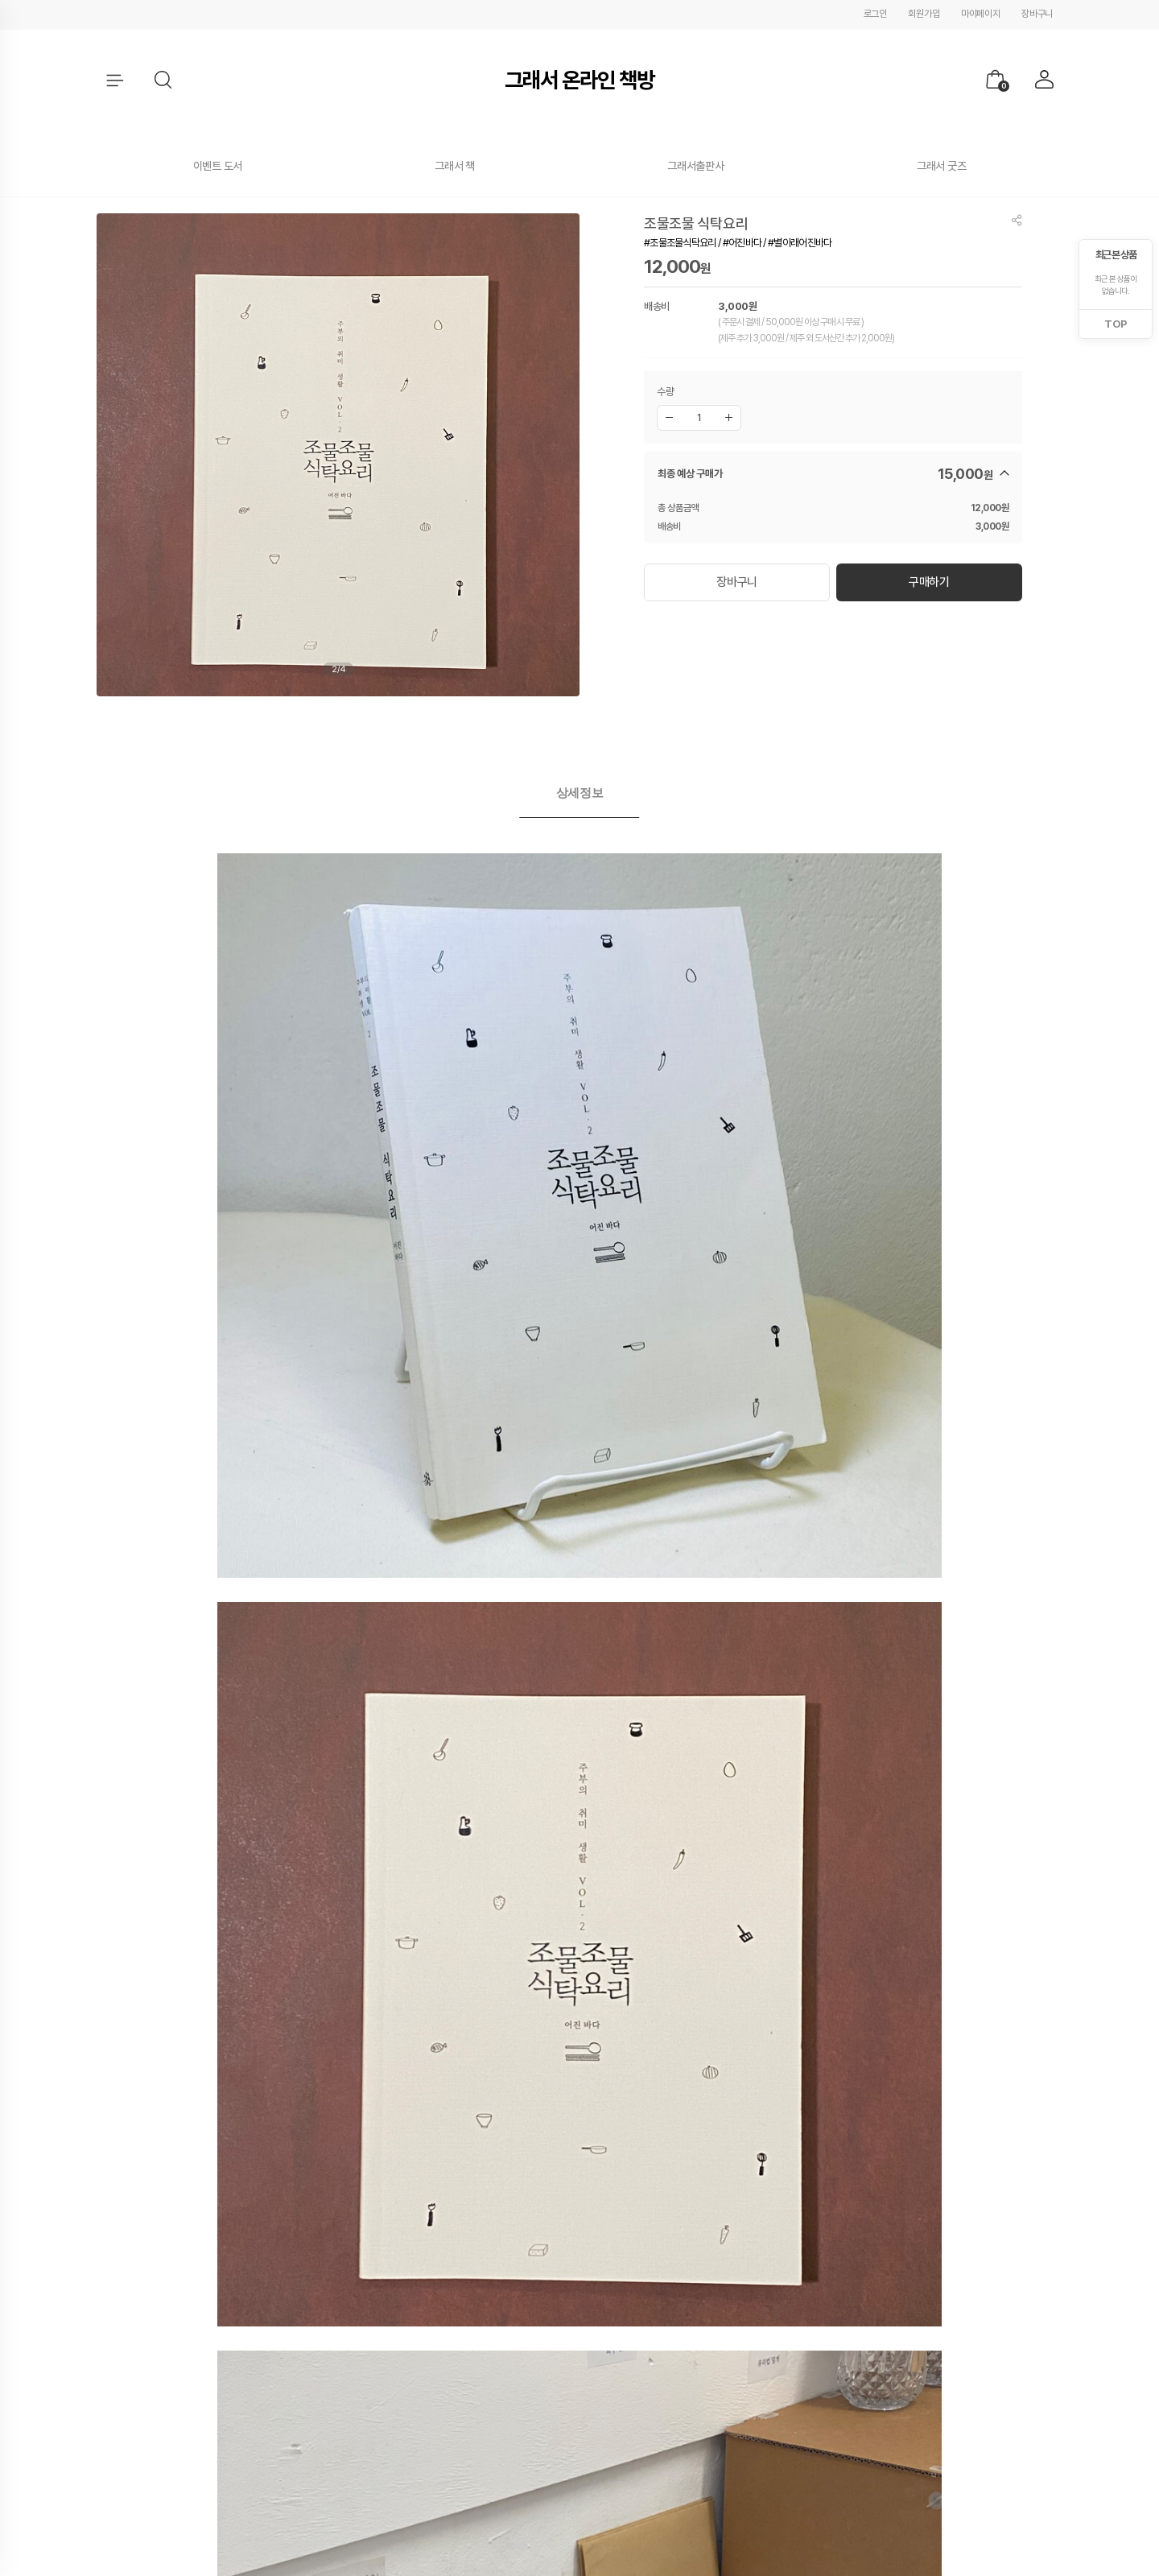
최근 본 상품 (1115, 255)
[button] (164, 80)
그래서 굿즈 (941, 165)
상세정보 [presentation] (580, 792)
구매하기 (929, 578)
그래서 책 (455, 165)
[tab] (580, 793)
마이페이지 (980, 13)
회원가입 (923, 13)
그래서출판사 (695, 165)
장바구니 (1037, 13)
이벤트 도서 (217, 165)
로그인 (875, 13)
